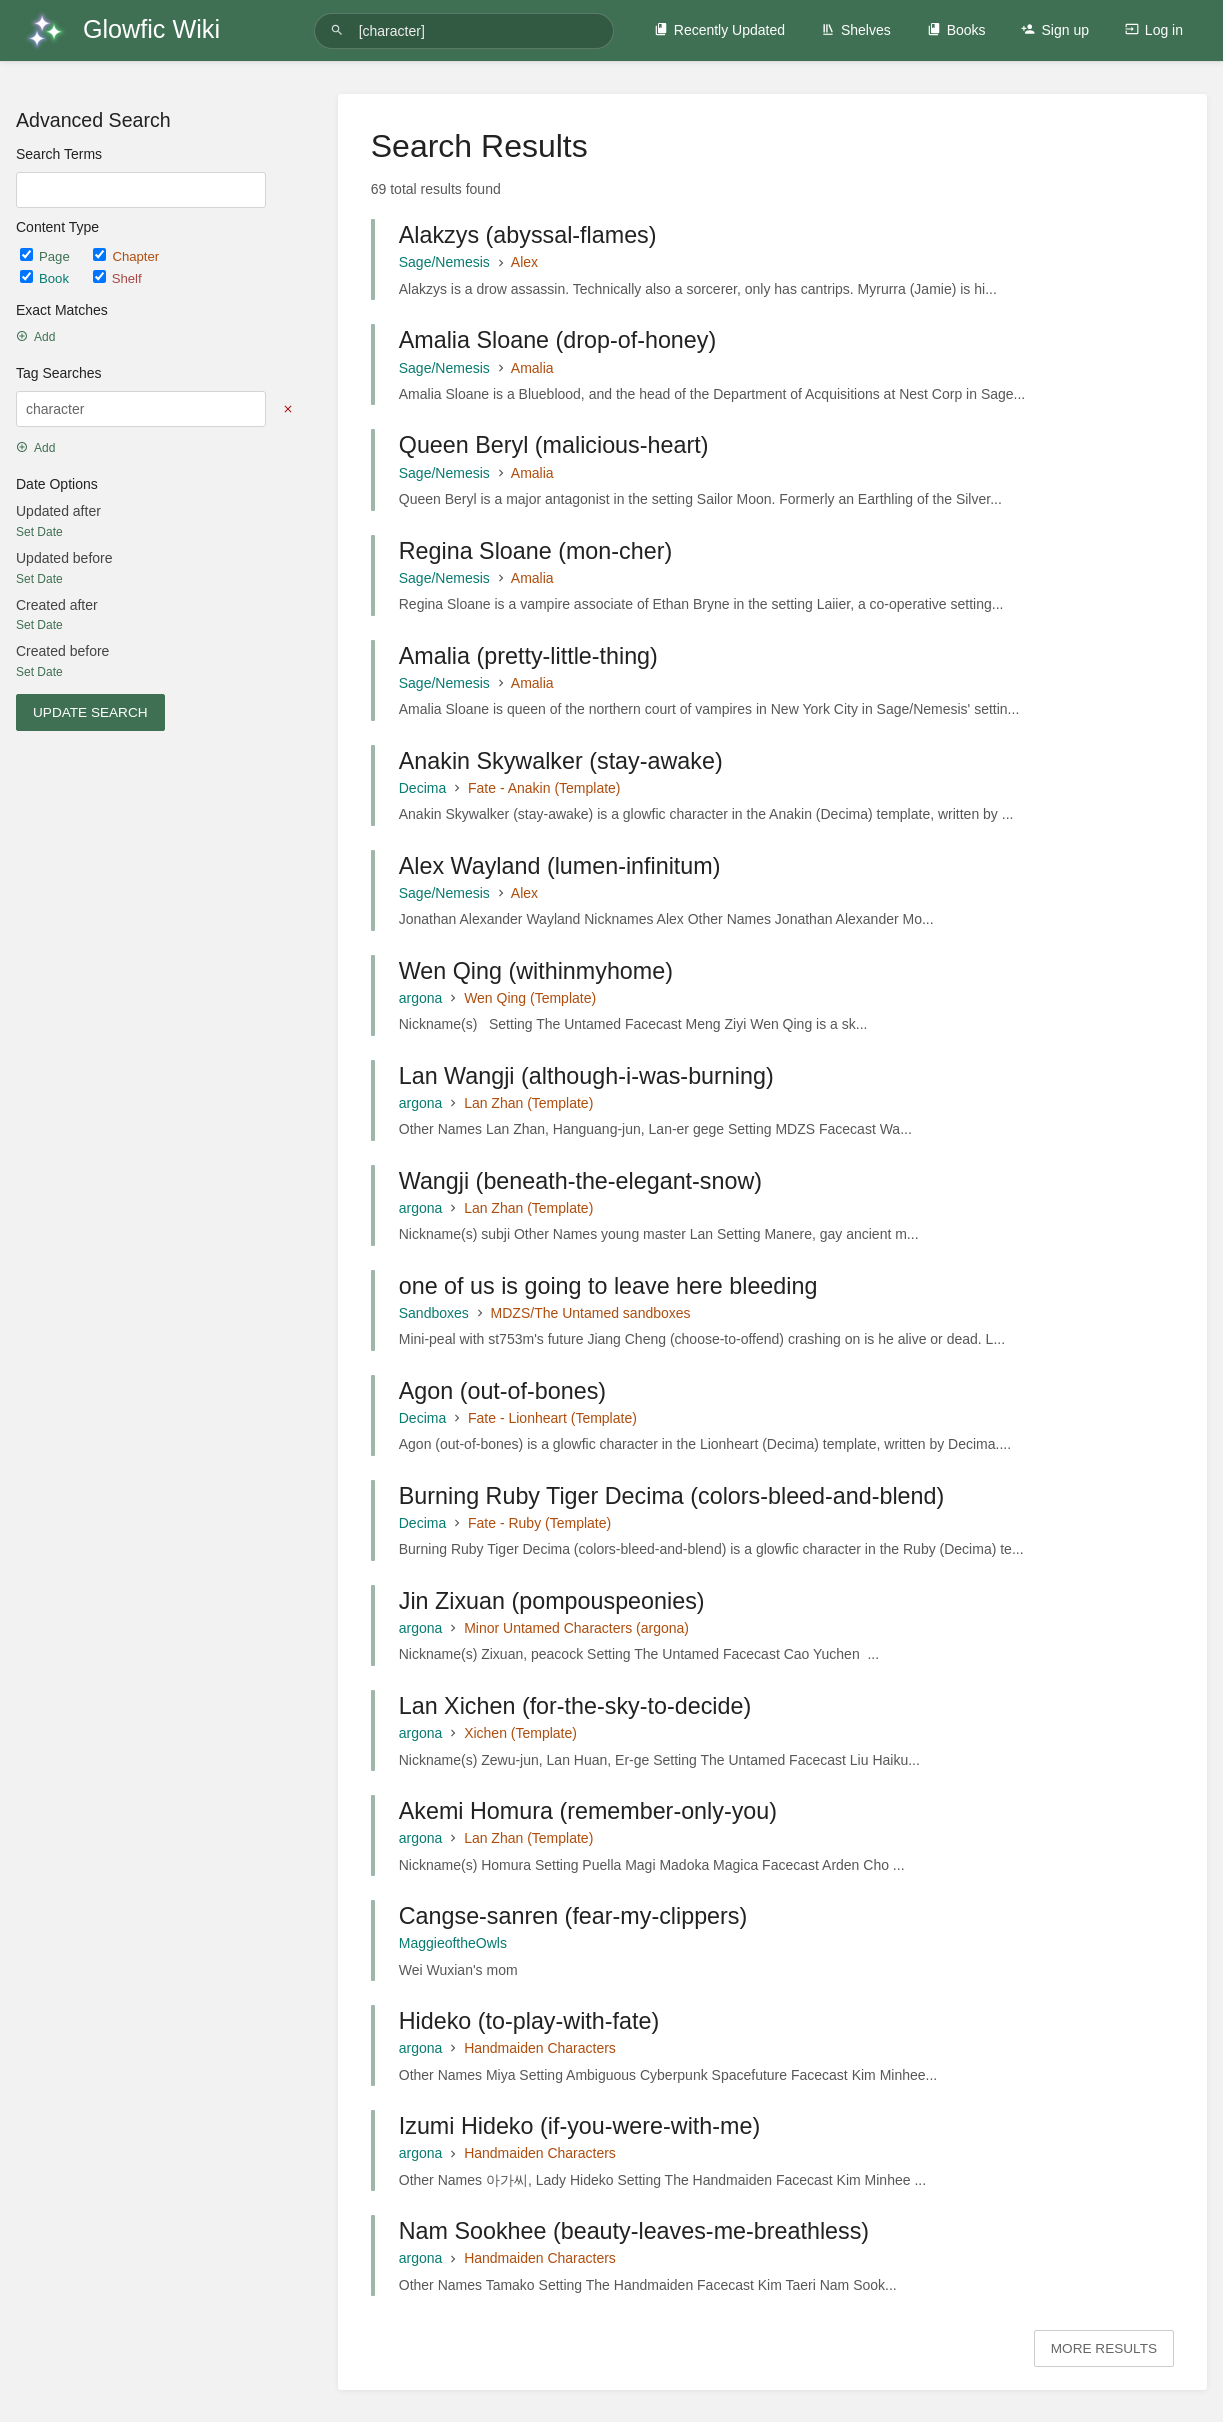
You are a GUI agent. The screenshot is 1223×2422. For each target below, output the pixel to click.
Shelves (856, 30)
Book (46, 278)
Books (956, 30)
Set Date (39, 532)
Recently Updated (719, 30)
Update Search (90, 712)
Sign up (1054, 30)
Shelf (117, 278)
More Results (1104, 2348)
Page (46, 256)
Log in (1154, 30)
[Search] (340, 30)
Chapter (126, 256)
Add (35, 337)
